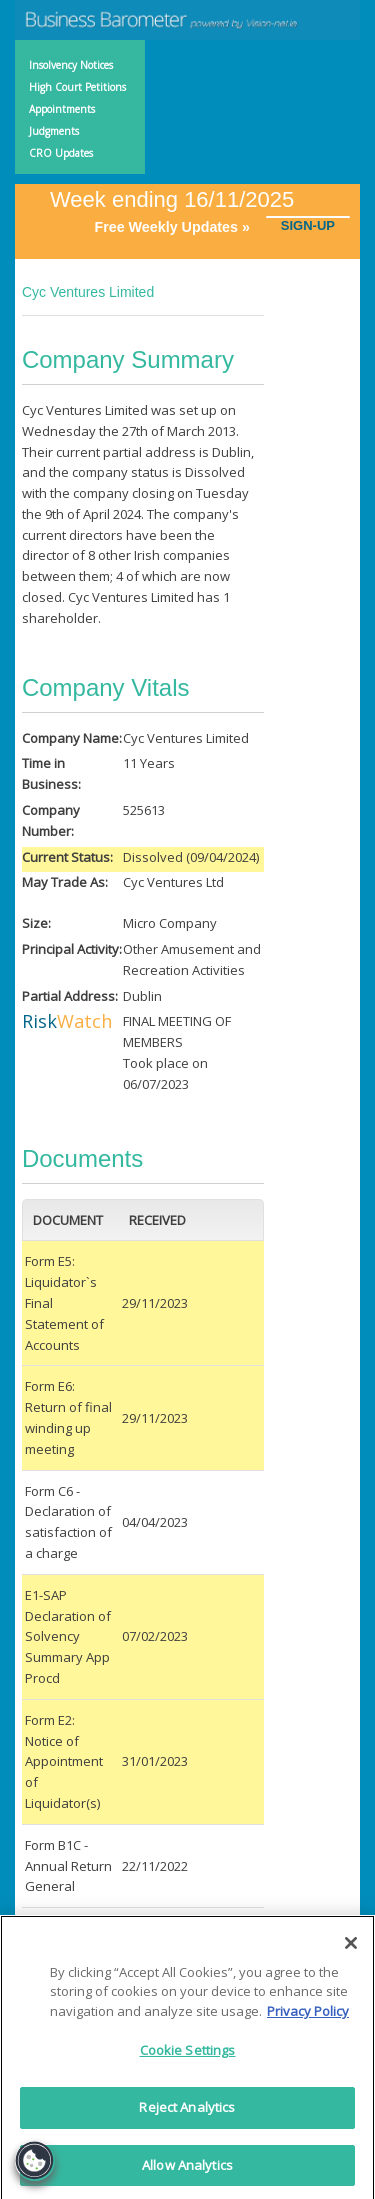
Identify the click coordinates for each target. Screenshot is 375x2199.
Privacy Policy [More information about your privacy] (308, 2017)
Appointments (62, 109)
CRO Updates (61, 153)
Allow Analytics (187, 2171)
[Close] (351, 1949)
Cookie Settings (188, 2056)
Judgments (54, 131)
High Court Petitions (77, 87)
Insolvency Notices (71, 65)
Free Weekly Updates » (179, 227)
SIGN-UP (308, 225)
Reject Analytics (187, 2113)
